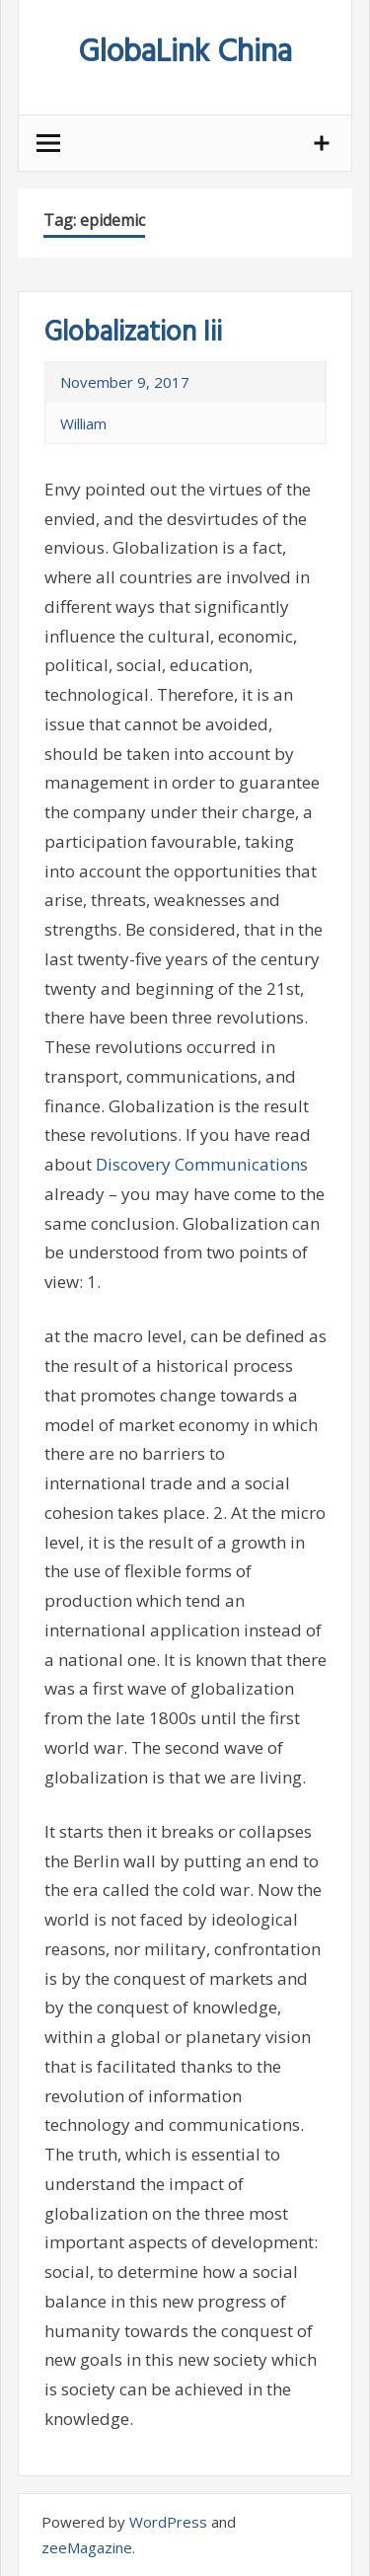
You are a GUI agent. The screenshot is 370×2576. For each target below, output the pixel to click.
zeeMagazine (86, 2547)
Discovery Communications (202, 1164)
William (83, 423)
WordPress (168, 2522)
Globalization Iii (133, 333)
